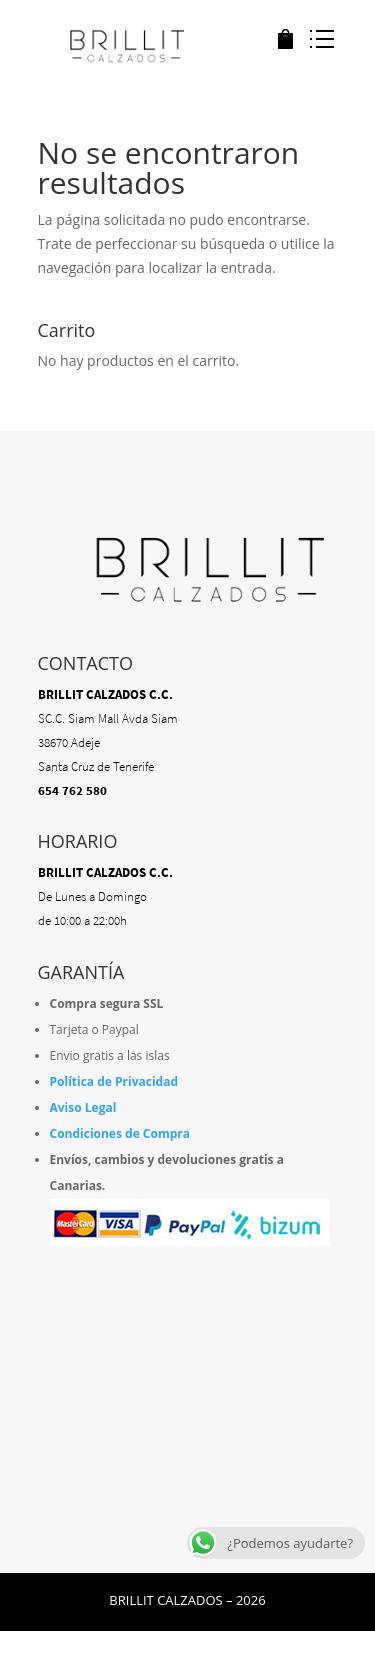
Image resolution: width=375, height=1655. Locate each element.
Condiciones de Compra (120, 1133)
